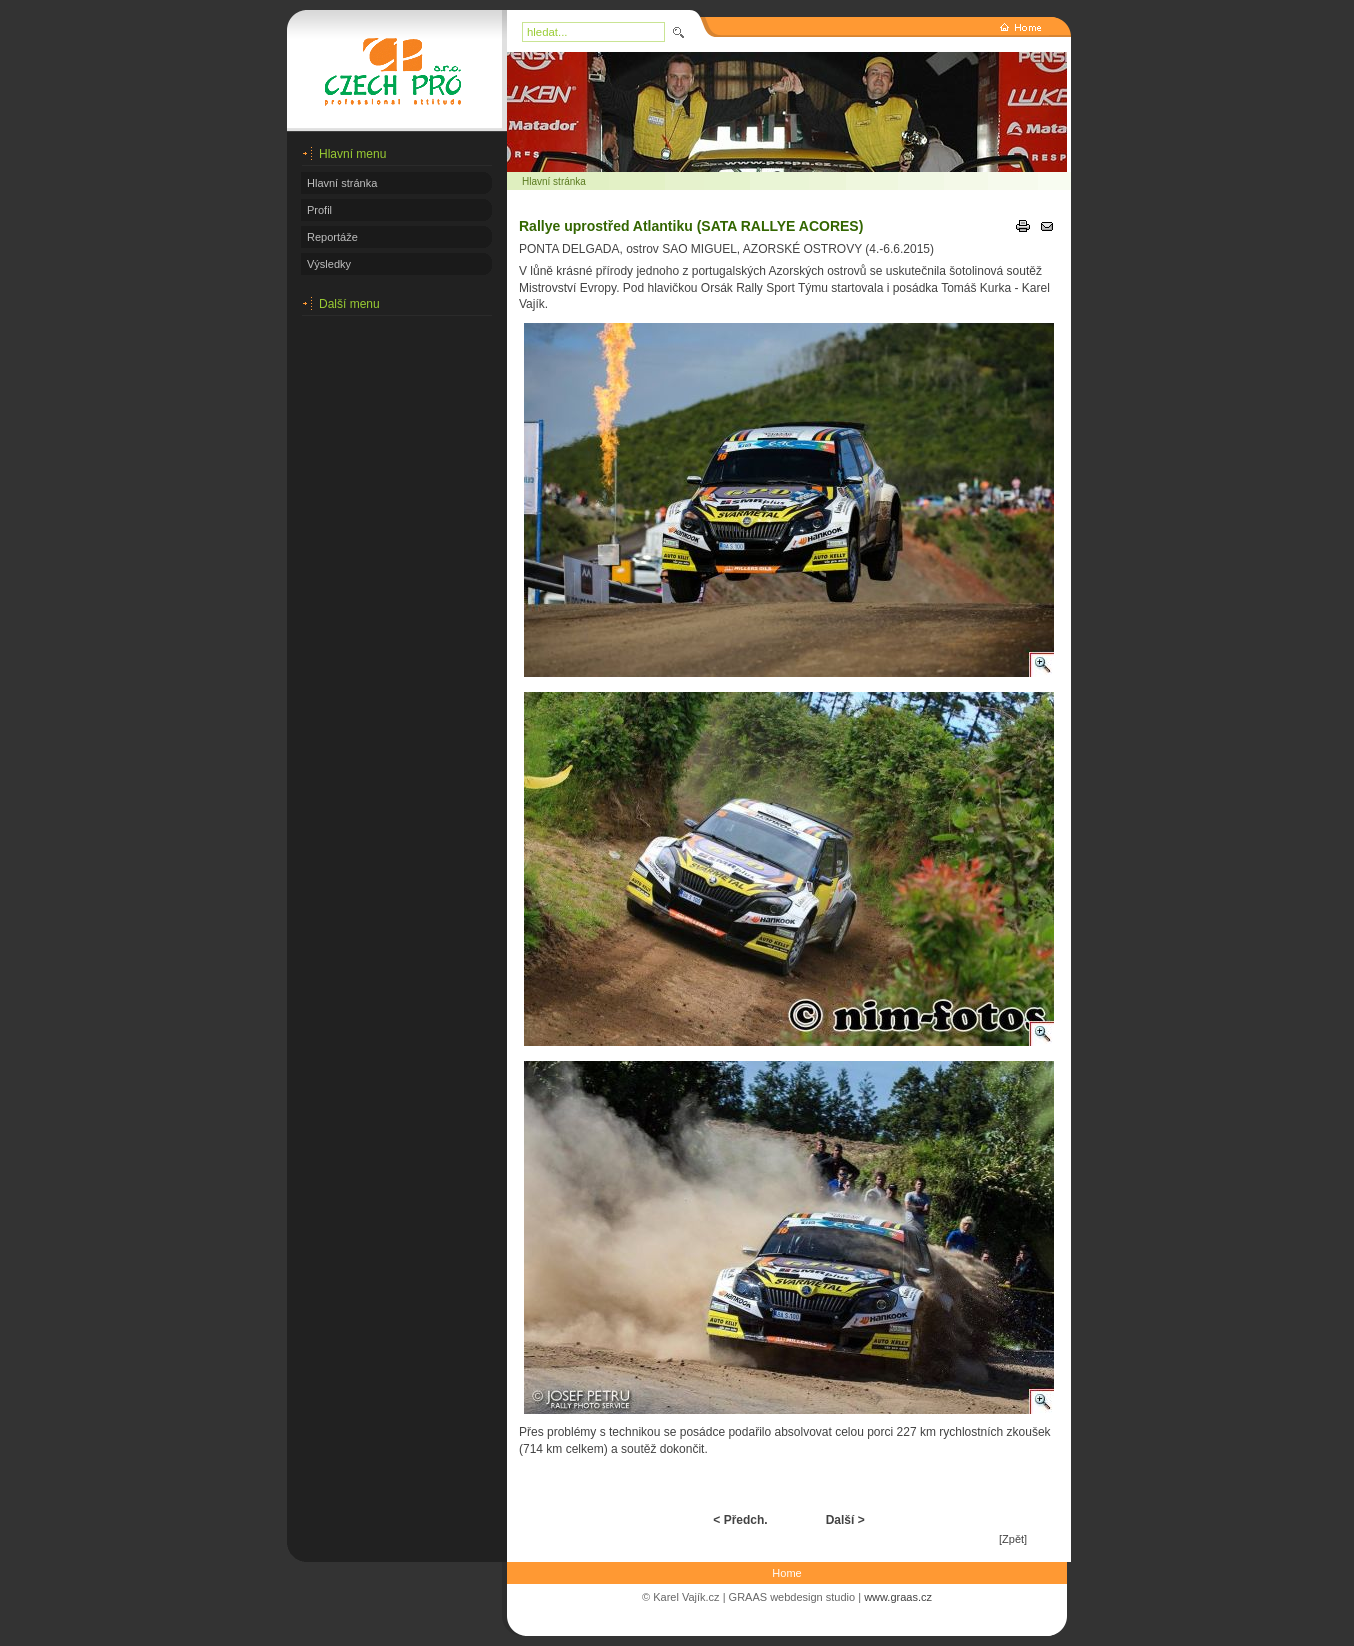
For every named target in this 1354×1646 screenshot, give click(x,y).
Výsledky (329, 264)
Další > (845, 1520)
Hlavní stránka (342, 183)
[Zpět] (1013, 1539)
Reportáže (332, 237)
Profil (319, 210)
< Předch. (740, 1520)
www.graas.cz (898, 1597)
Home (786, 1573)
